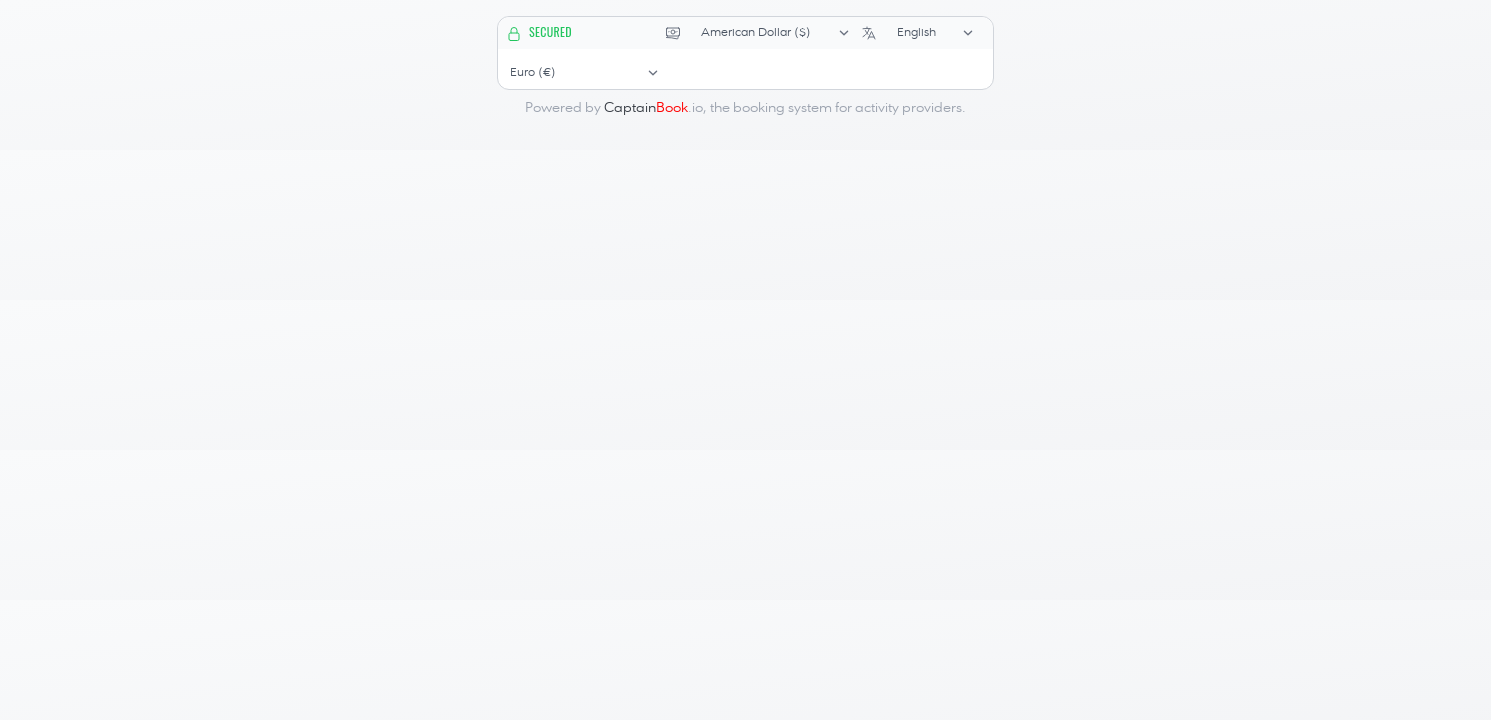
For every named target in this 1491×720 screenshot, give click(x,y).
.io (653, 108)
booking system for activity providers (847, 108)
